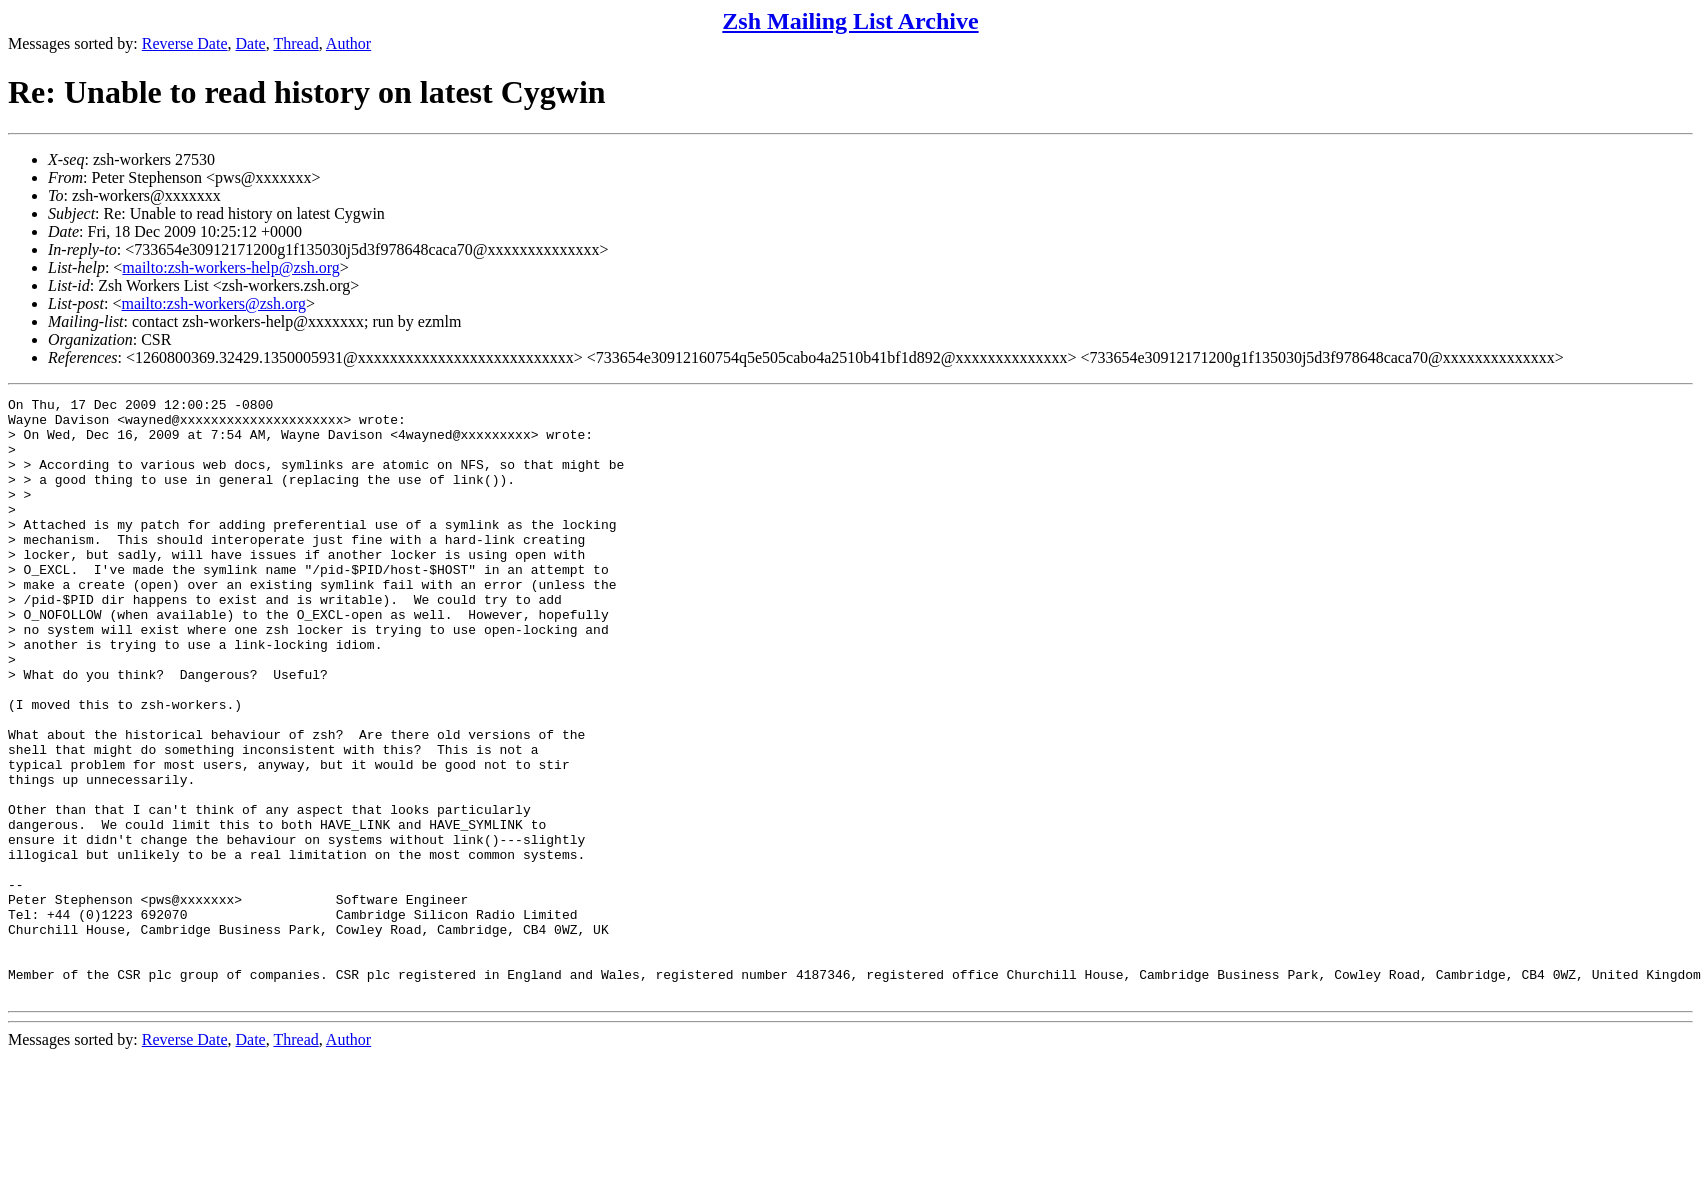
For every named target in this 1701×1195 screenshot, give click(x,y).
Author (348, 43)
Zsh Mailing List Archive (850, 21)
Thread (295, 43)
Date (251, 43)
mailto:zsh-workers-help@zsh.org (231, 267)
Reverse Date (185, 43)
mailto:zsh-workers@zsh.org (213, 303)
